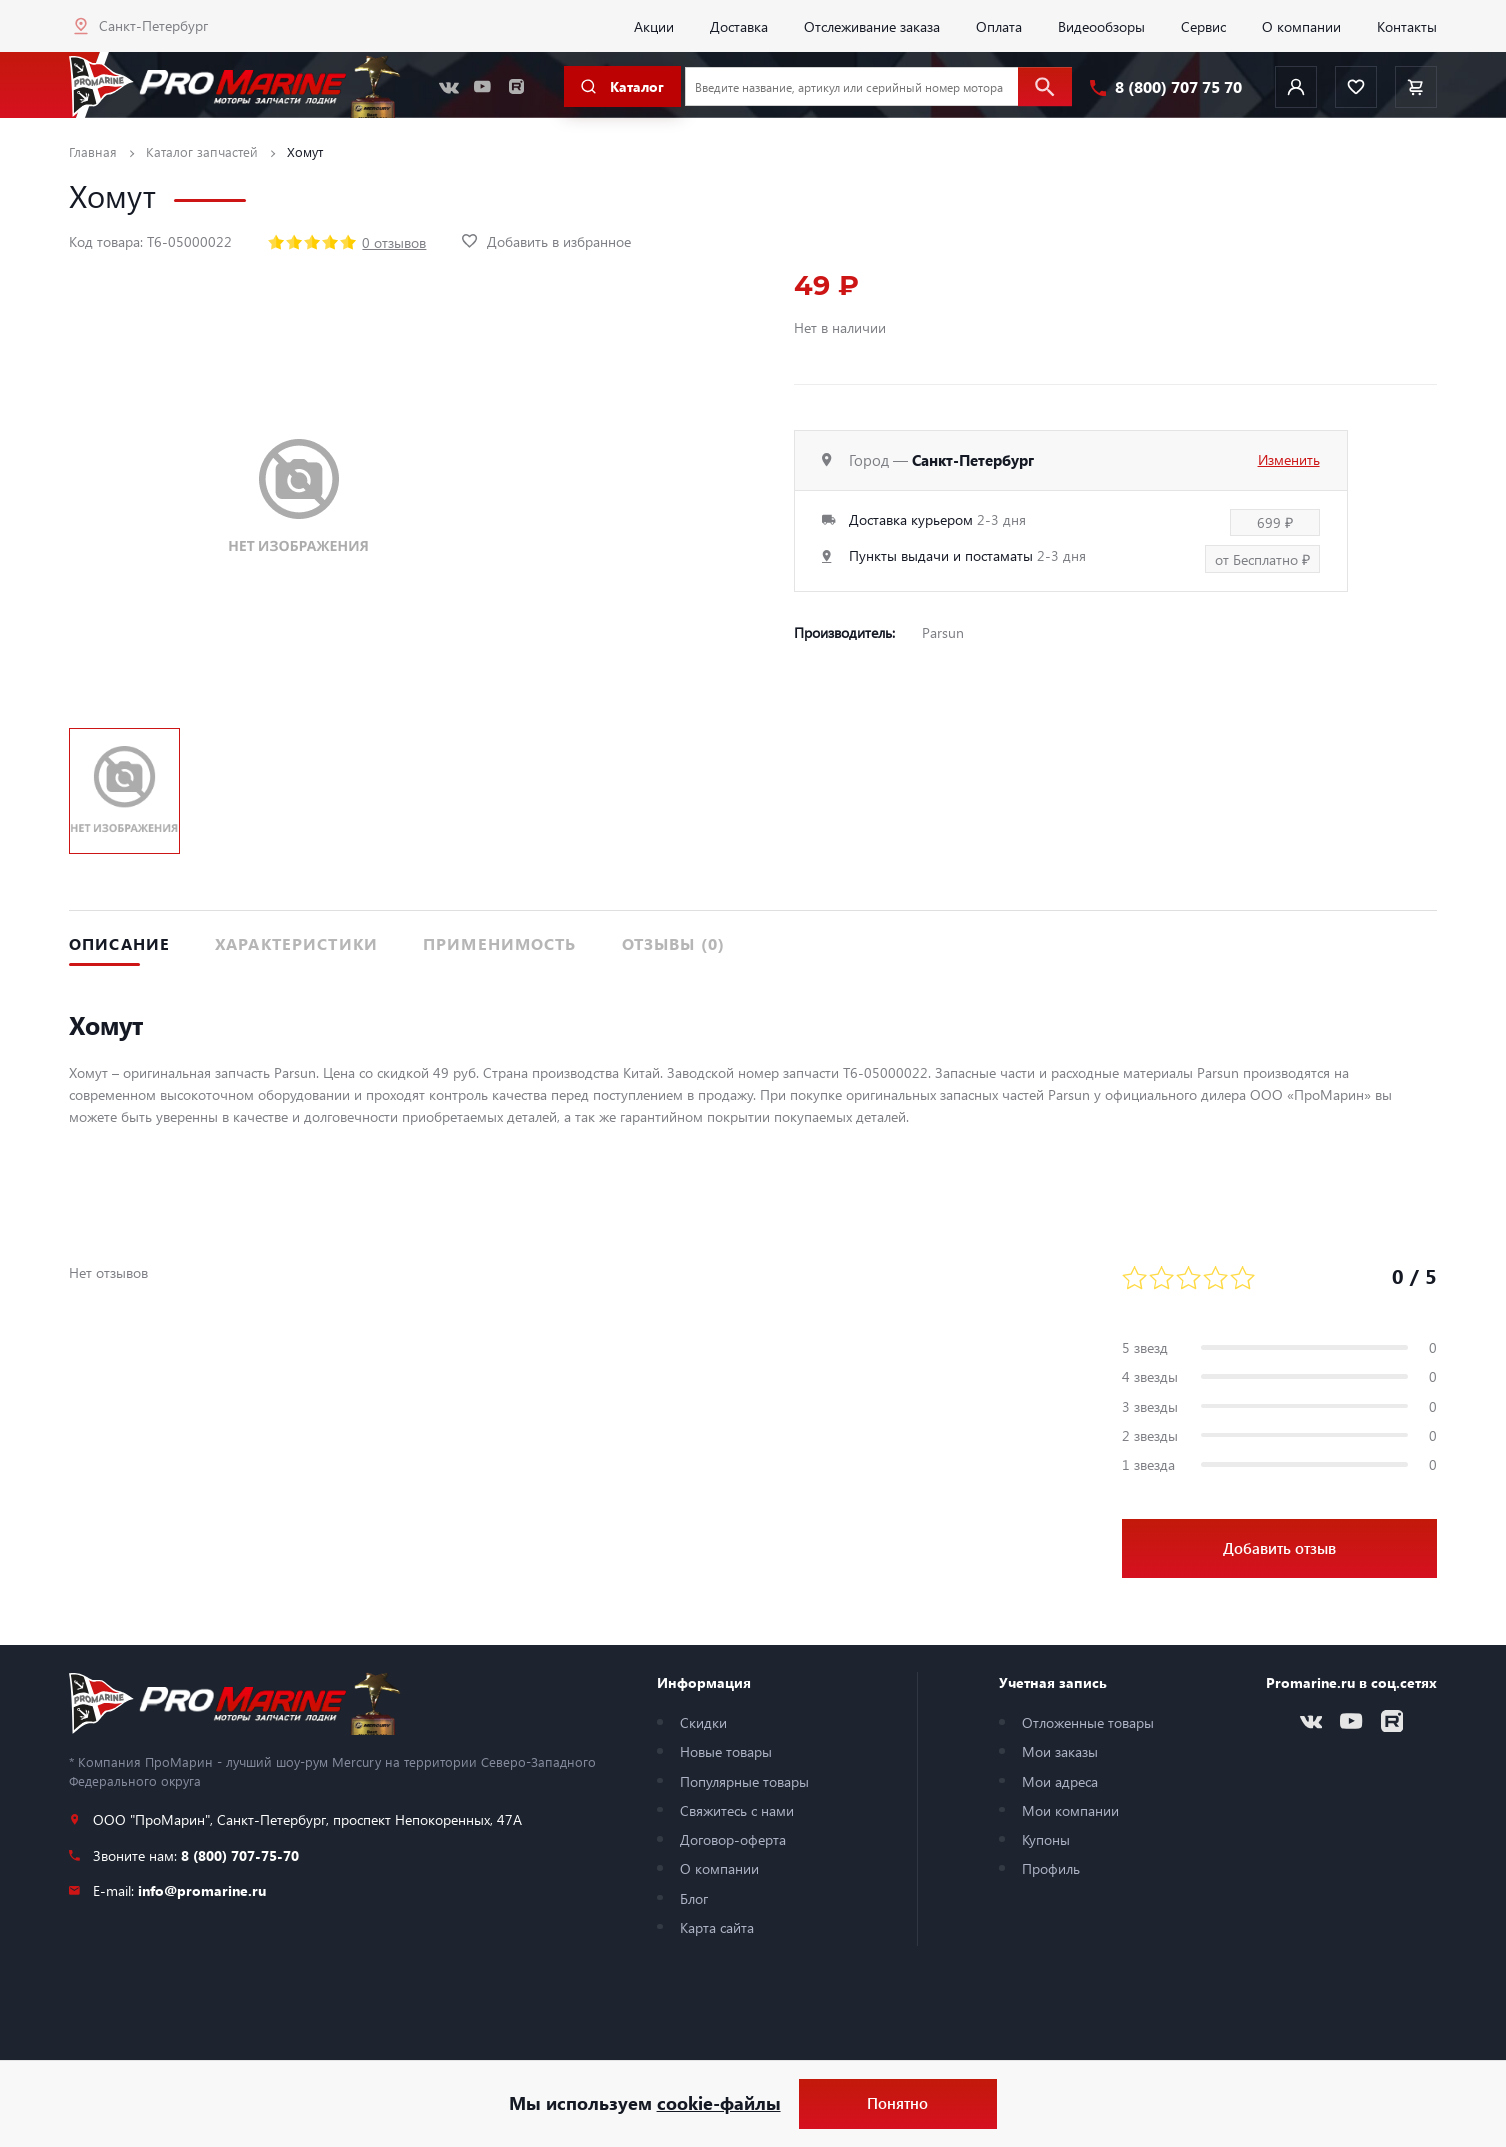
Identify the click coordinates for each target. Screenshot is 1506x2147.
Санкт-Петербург (153, 25)
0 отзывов (394, 242)
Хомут (305, 151)
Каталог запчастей (202, 151)
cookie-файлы (719, 2103)
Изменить (1289, 459)
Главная (93, 151)
